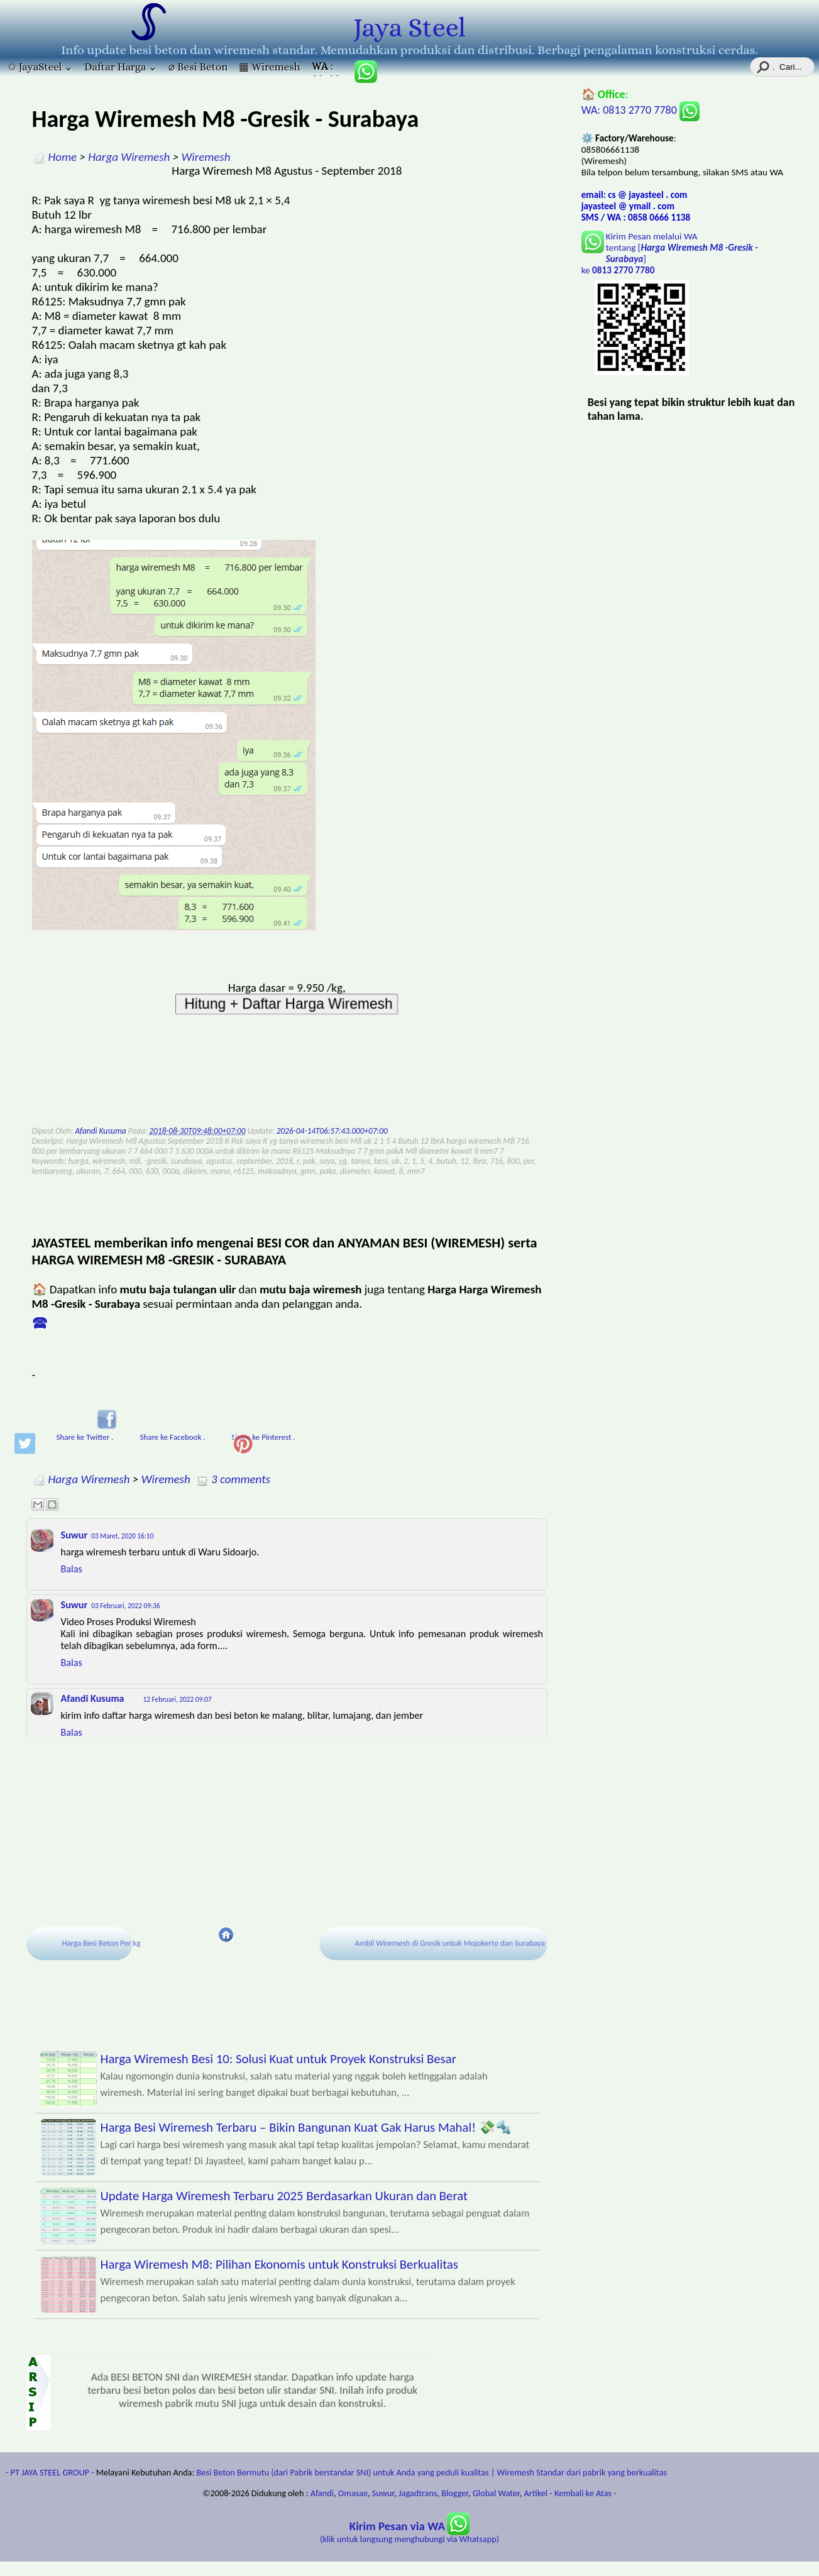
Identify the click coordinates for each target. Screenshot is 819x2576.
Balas (71, 1569)
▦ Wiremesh (269, 67)
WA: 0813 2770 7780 (640, 110)
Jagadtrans (418, 2493)
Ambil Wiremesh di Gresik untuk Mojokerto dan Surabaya (452, 1942)
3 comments (240, 1479)
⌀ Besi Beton (198, 67)
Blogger (454, 2493)
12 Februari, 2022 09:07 (177, 1699)
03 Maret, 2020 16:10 (122, 1536)
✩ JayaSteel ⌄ (40, 67)
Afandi (322, 2493)
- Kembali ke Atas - (582, 2493)
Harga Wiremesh (129, 157)
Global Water (496, 2493)
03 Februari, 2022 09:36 (125, 1605)
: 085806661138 (327, 68)
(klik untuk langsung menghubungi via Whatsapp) (409, 2533)
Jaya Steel (409, 28)
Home (62, 157)
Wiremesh (205, 157)
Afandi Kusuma (92, 1698)
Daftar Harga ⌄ (120, 67)
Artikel (536, 2493)
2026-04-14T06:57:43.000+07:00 (332, 1131)
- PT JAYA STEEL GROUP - (50, 2472)
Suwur (74, 1535)
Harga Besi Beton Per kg (104, 1942)
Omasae (353, 2493)
